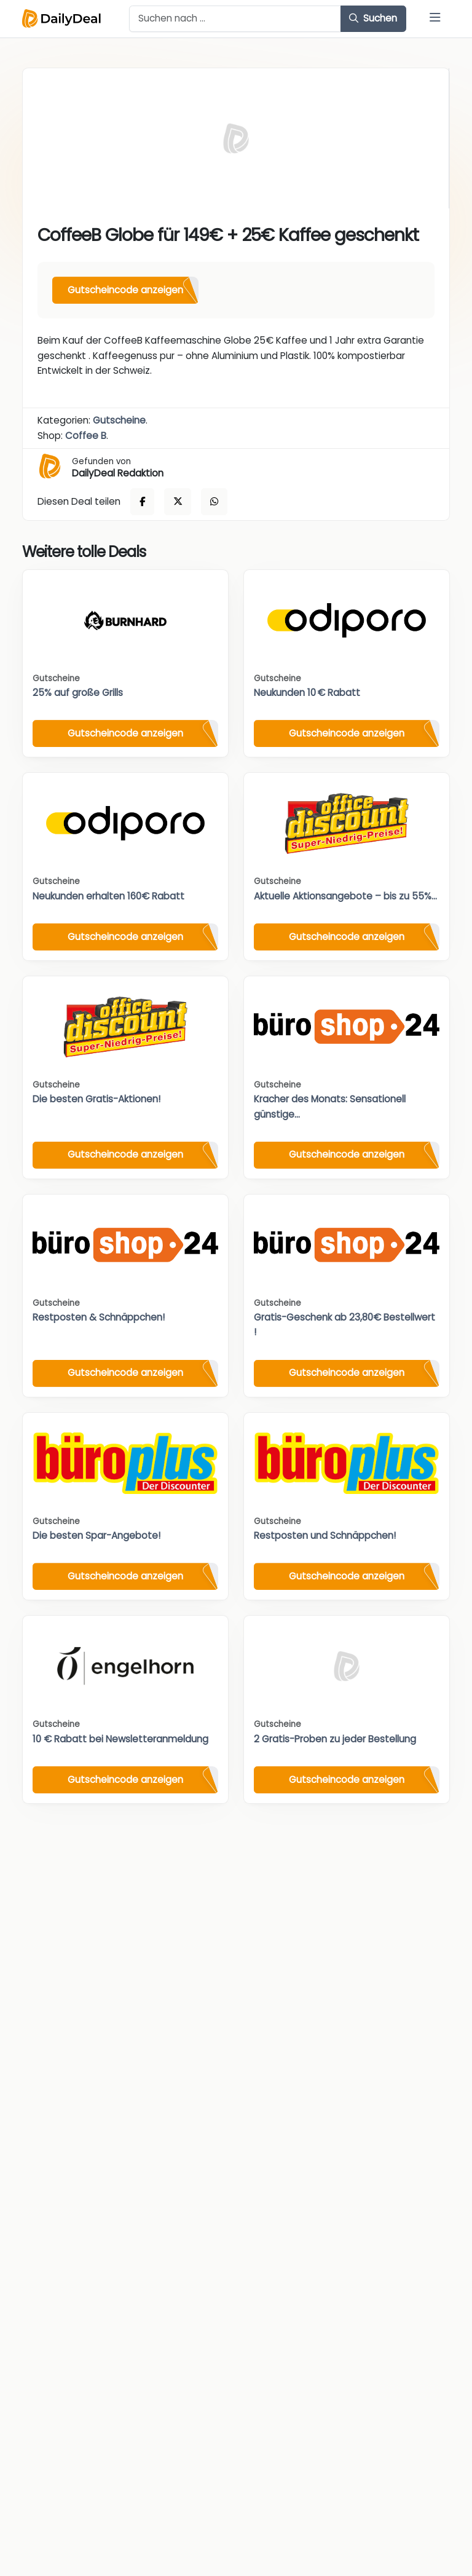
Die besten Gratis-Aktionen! (96, 1098)
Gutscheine (119, 420)
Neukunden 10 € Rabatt (307, 692)
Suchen (373, 18)
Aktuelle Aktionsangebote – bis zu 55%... (345, 896)
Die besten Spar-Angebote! (96, 1535)
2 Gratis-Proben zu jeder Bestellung (335, 1738)
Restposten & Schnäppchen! (99, 1317)
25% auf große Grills (78, 692)
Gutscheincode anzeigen (125, 289)
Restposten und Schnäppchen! (325, 1535)
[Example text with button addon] (235, 19)
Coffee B (85, 435)
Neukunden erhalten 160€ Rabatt (108, 896)
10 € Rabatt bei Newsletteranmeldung (120, 1738)
